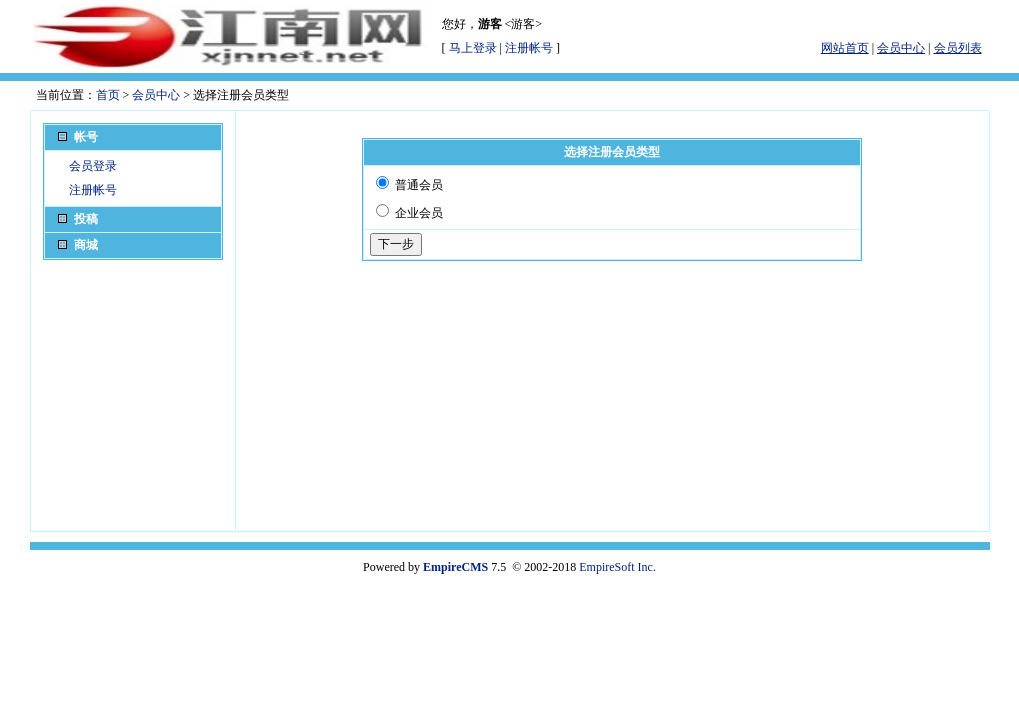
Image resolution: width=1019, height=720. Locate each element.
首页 (108, 95)
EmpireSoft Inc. (617, 567)
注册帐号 (529, 48)
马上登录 (473, 48)
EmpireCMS (455, 567)
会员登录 (93, 166)
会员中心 (156, 95)
